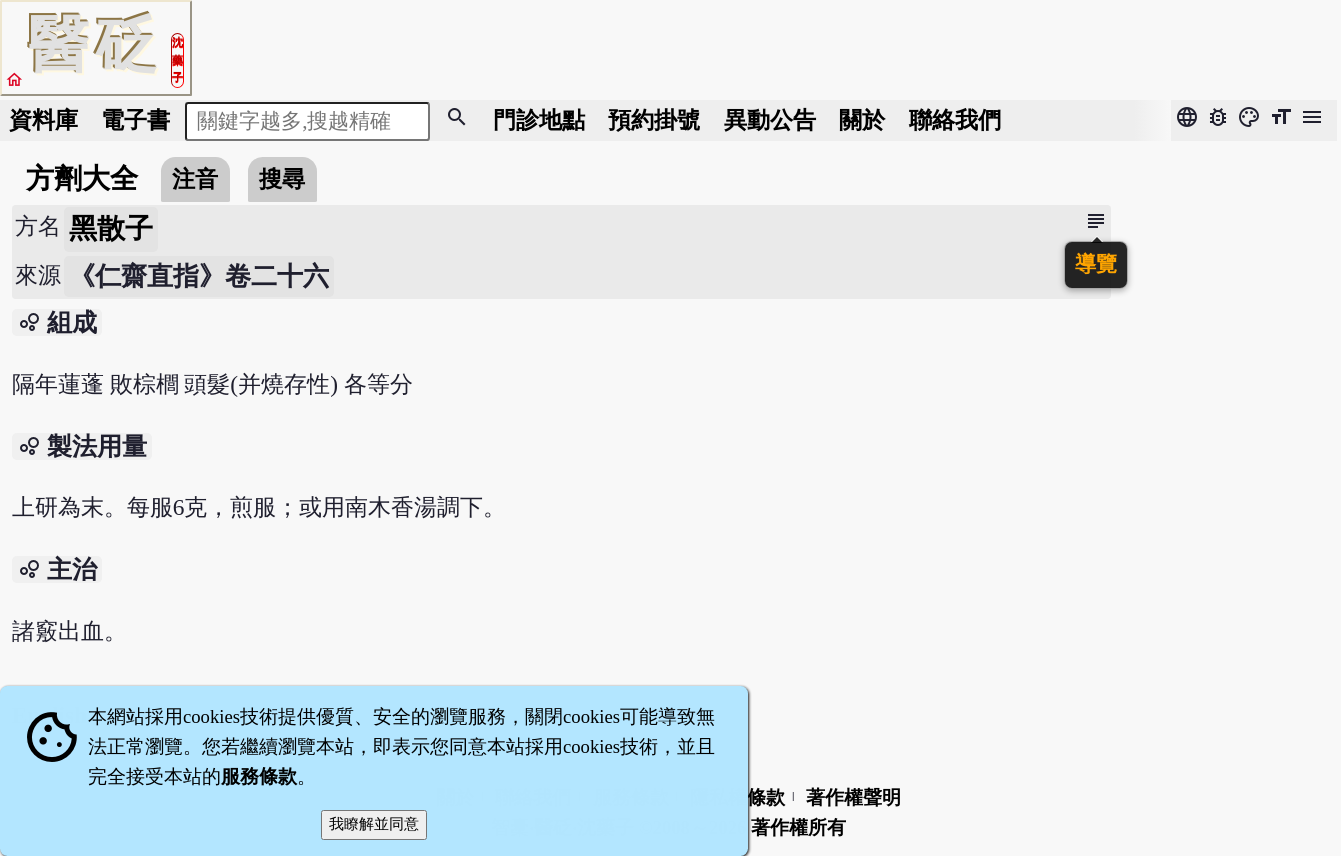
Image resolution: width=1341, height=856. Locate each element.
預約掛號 (654, 120)
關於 (862, 120)
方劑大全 (82, 178)
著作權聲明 (853, 797)
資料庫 (43, 120)
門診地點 (539, 120)
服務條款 (259, 776)
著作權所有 (798, 827)
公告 (770, 120)
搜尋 (282, 179)
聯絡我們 (955, 120)
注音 (195, 179)
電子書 (135, 120)
